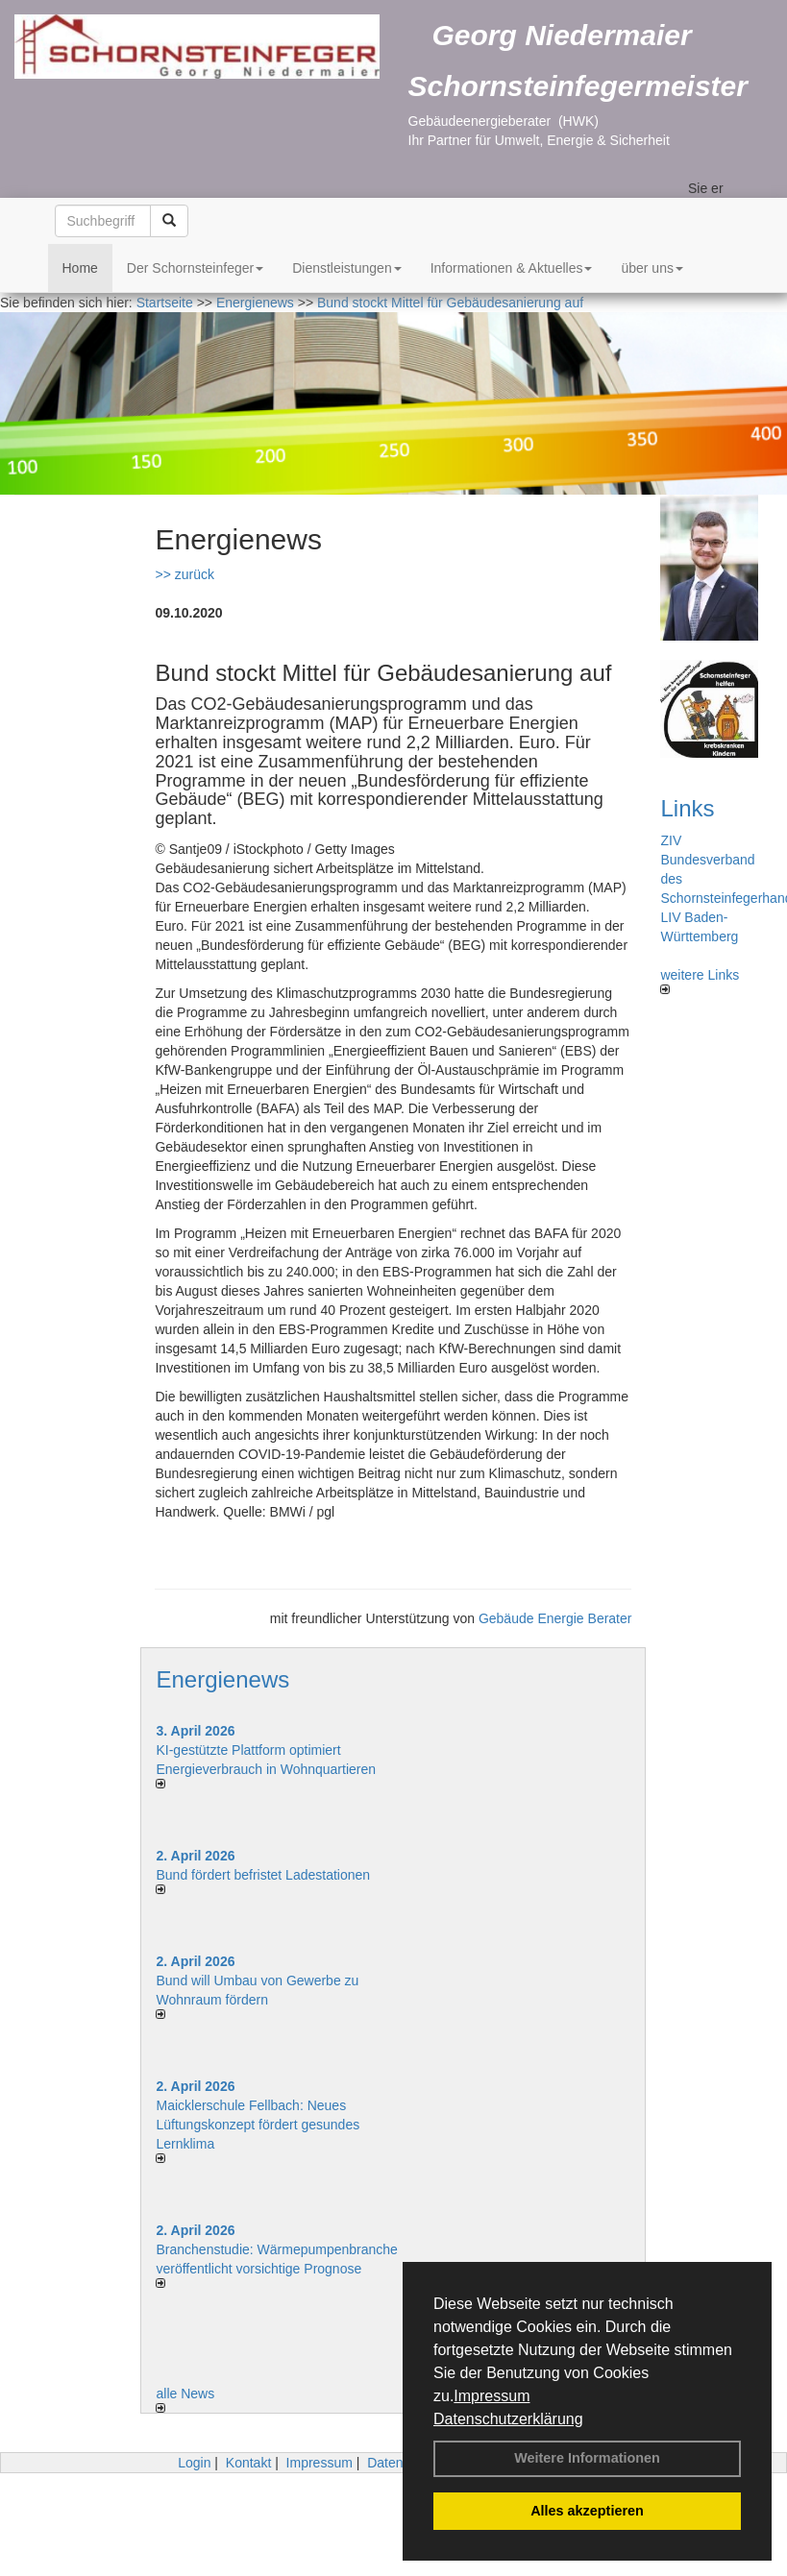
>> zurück (184, 574)
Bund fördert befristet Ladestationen (263, 1875)
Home (80, 268)
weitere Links (699, 980)
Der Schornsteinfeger (195, 268)
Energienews (222, 1679)
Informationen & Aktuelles (511, 268)
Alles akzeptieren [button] (587, 2510)
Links (687, 808)
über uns (651, 268)
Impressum (491, 2396)
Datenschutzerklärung (508, 2419)
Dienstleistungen (347, 268)
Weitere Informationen (587, 2458)
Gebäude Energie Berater (555, 1618)
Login (194, 2462)
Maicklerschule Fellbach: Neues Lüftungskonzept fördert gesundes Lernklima (257, 2124)
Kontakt (248, 2462)
